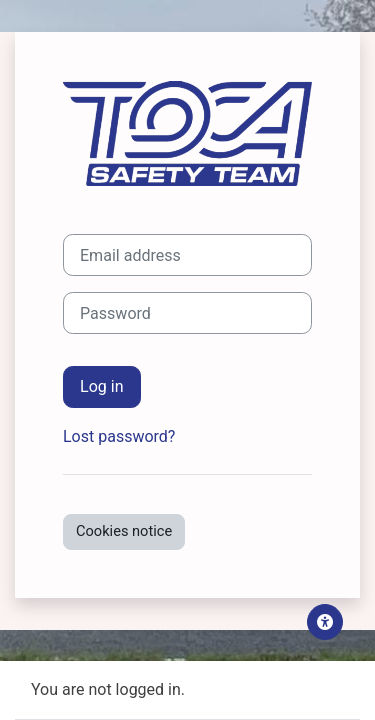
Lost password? (119, 436)
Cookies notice (124, 531)
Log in (102, 386)
